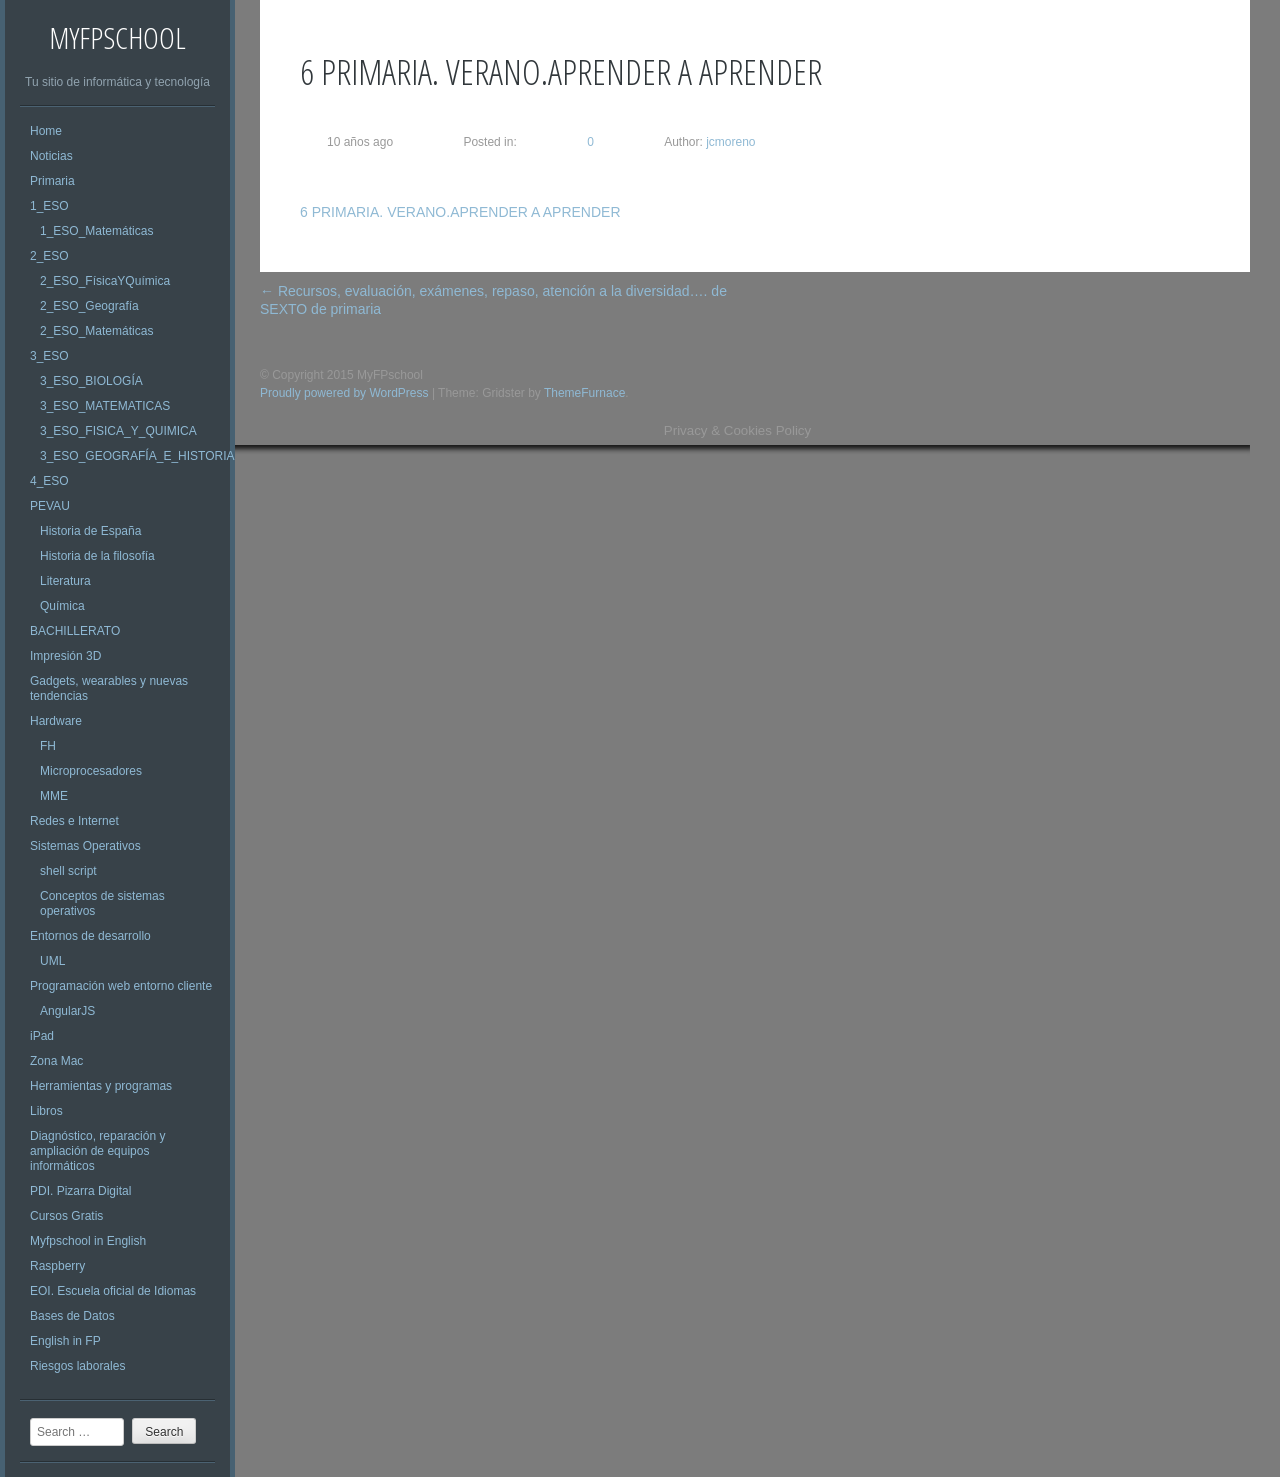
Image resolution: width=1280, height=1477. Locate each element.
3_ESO (49, 356)
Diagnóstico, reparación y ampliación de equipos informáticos (97, 1151)
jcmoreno (729, 142)
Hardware (56, 721)
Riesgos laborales (77, 1366)
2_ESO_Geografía (89, 306)
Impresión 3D (65, 656)
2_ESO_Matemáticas (96, 331)
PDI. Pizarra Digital (80, 1191)
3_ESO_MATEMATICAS (105, 406)
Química (62, 606)
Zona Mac (56, 1061)
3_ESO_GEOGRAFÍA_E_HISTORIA (137, 456)
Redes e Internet (74, 821)
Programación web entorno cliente (121, 986)
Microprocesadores (91, 771)
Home (46, 131)
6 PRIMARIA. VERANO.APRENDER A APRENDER (460, 212)
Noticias (51, 156)
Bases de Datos (72, 1316)
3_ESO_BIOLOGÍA (91, 381)
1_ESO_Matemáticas (96, 231)
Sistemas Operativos (85, 846)
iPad (42, 1036)
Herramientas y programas (101, 1086)
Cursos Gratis (66, 1216)
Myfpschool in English (88, 1241)
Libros (46, 1111)
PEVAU (50, 506)
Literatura (65, 581)
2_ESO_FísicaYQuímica (105, 281)
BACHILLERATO (75, 631)
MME (54, 796)
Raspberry (57, 1266)
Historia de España (90, 531)
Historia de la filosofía (97, 556)
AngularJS (67, 1011)
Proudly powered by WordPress (344, 393)
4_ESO (49, 481)
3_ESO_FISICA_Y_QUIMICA (118, 431)
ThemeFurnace (584, 393)
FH (48, 746)
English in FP (65, 1341)
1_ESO (49, 206)
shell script (68, 871)
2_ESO (49, 256)
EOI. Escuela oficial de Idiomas (113, 1291)
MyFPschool (117, 37)
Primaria (52, 181)
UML (52, 961)
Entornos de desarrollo (90, 936)
